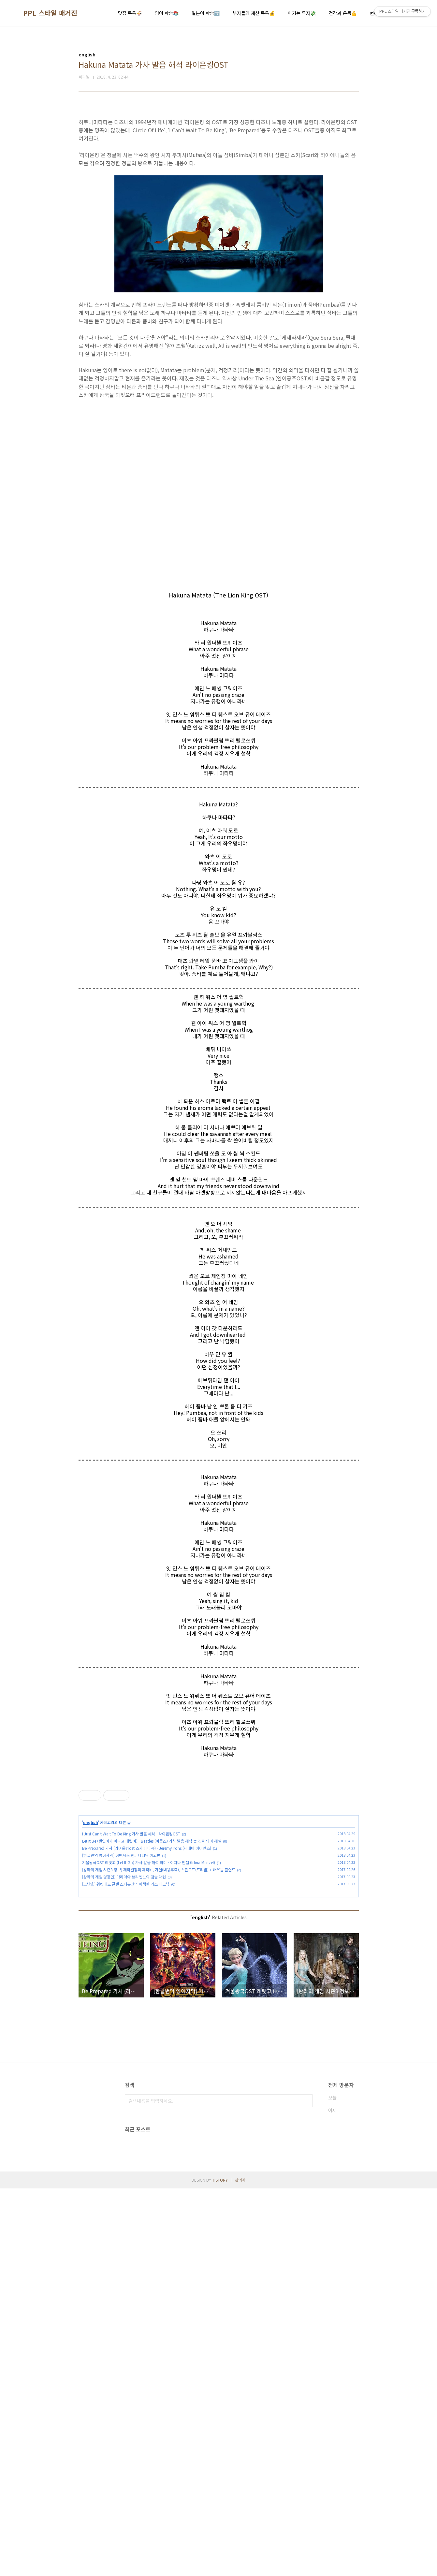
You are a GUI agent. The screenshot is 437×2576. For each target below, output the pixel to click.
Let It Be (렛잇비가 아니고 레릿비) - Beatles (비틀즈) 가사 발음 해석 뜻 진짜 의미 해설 (151, 1932)
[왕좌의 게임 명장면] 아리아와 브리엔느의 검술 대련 (124, 1968)
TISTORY (220, 2567)
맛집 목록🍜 (130, 13)
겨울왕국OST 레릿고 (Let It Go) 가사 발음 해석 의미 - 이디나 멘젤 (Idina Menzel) (148, 1953)
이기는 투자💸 (302, 13)
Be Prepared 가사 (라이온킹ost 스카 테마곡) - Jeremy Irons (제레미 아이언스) (146, 1939)
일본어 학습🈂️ (206, 13)
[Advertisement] (219, 1817)
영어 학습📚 (167, 13)
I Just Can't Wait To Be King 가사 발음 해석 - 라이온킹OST (131, 1925)
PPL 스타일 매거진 (50, 13)
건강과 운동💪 (343, 13)
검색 (306, 2192)
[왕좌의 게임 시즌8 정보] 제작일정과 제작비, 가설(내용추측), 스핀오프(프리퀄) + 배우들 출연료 (158, 1961)
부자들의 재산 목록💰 (254, 13)
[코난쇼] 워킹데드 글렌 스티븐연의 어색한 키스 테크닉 (125, 1975)
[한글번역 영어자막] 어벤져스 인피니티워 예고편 (121, 1946)
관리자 (240, 2567)
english (90, 1913)
